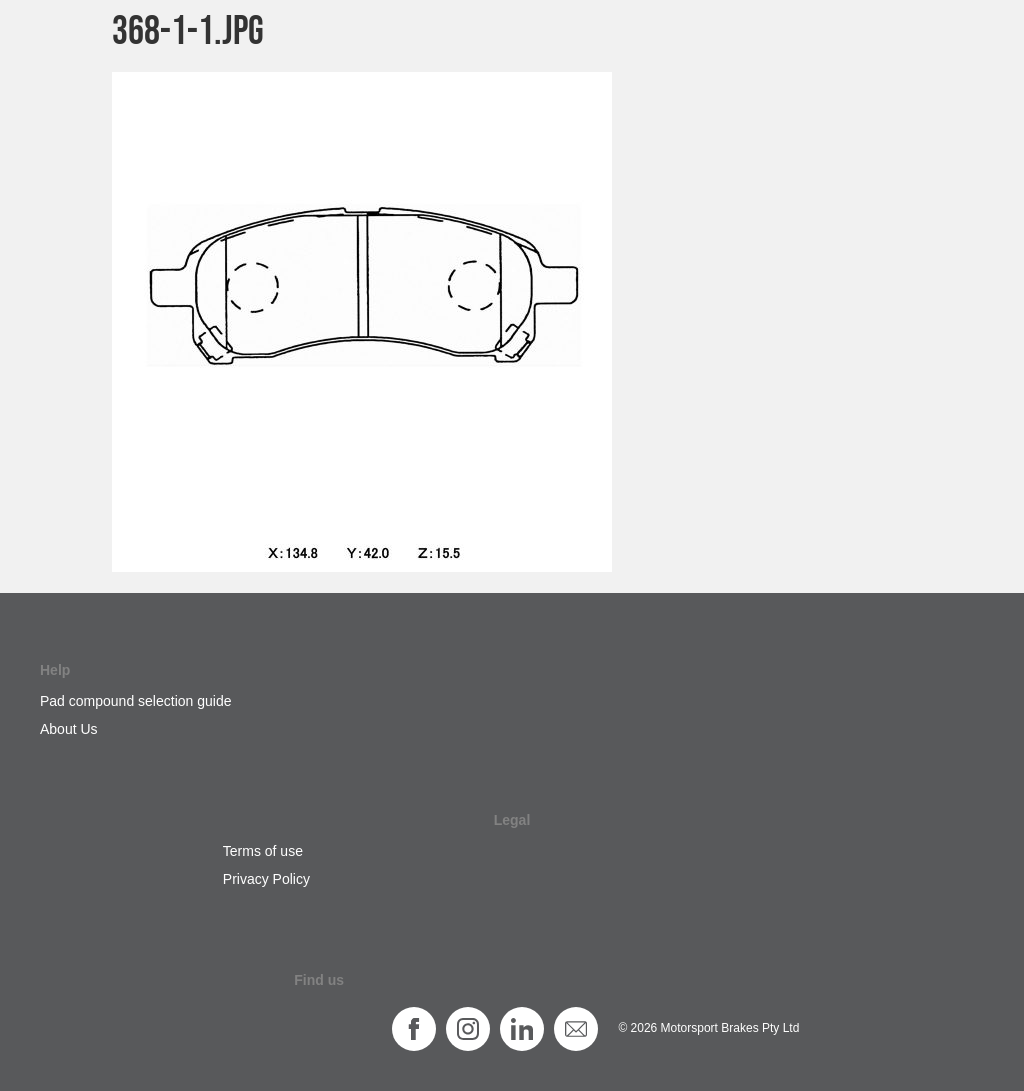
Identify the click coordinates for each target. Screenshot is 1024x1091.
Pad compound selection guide (135, 701)
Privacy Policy (266, 879)
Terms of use (263, 851)
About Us (69, 729)
